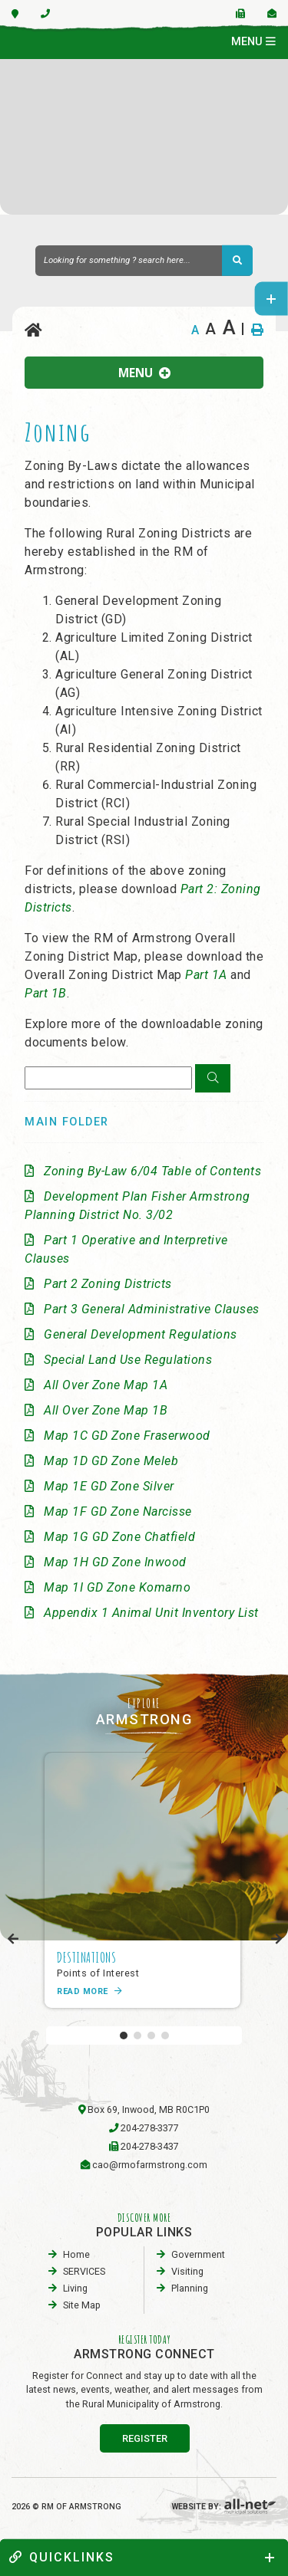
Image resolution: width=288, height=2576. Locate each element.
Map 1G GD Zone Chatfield (119, 1537)
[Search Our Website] (144, 260)
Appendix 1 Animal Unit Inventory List (151, 1612)
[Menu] (253, 42)
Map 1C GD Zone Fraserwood (127, 1435)
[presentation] (13, 1939)
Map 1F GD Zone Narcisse (118, 1511)
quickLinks (61, 2557)
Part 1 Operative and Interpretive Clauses (126, 1249)
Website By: (224, 2507)
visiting (187, 2271)
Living (75, 2288)
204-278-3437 (150, 2146)
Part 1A (206, 975)
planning (189, 2288)
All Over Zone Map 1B (105, 1410)
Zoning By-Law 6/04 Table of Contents (152, 1171)
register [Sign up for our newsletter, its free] (144, 2438)
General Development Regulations (140, 1334)
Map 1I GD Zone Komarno (117, 1587)
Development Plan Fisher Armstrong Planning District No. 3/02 (137, 1205)
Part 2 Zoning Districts (108, 1283)
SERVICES (84, 2271)
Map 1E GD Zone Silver (109, 1486)
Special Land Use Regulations (128, 1359)
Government (198, 2254)
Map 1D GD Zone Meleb (111, 1461)
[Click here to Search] (212, 1078)
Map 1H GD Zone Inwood (115, 1562)
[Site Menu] (144, 372)
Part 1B (46, 993)
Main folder (67, 1122)
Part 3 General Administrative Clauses (152, 1309)
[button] (124, 2035)
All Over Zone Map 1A (105, 1385)
